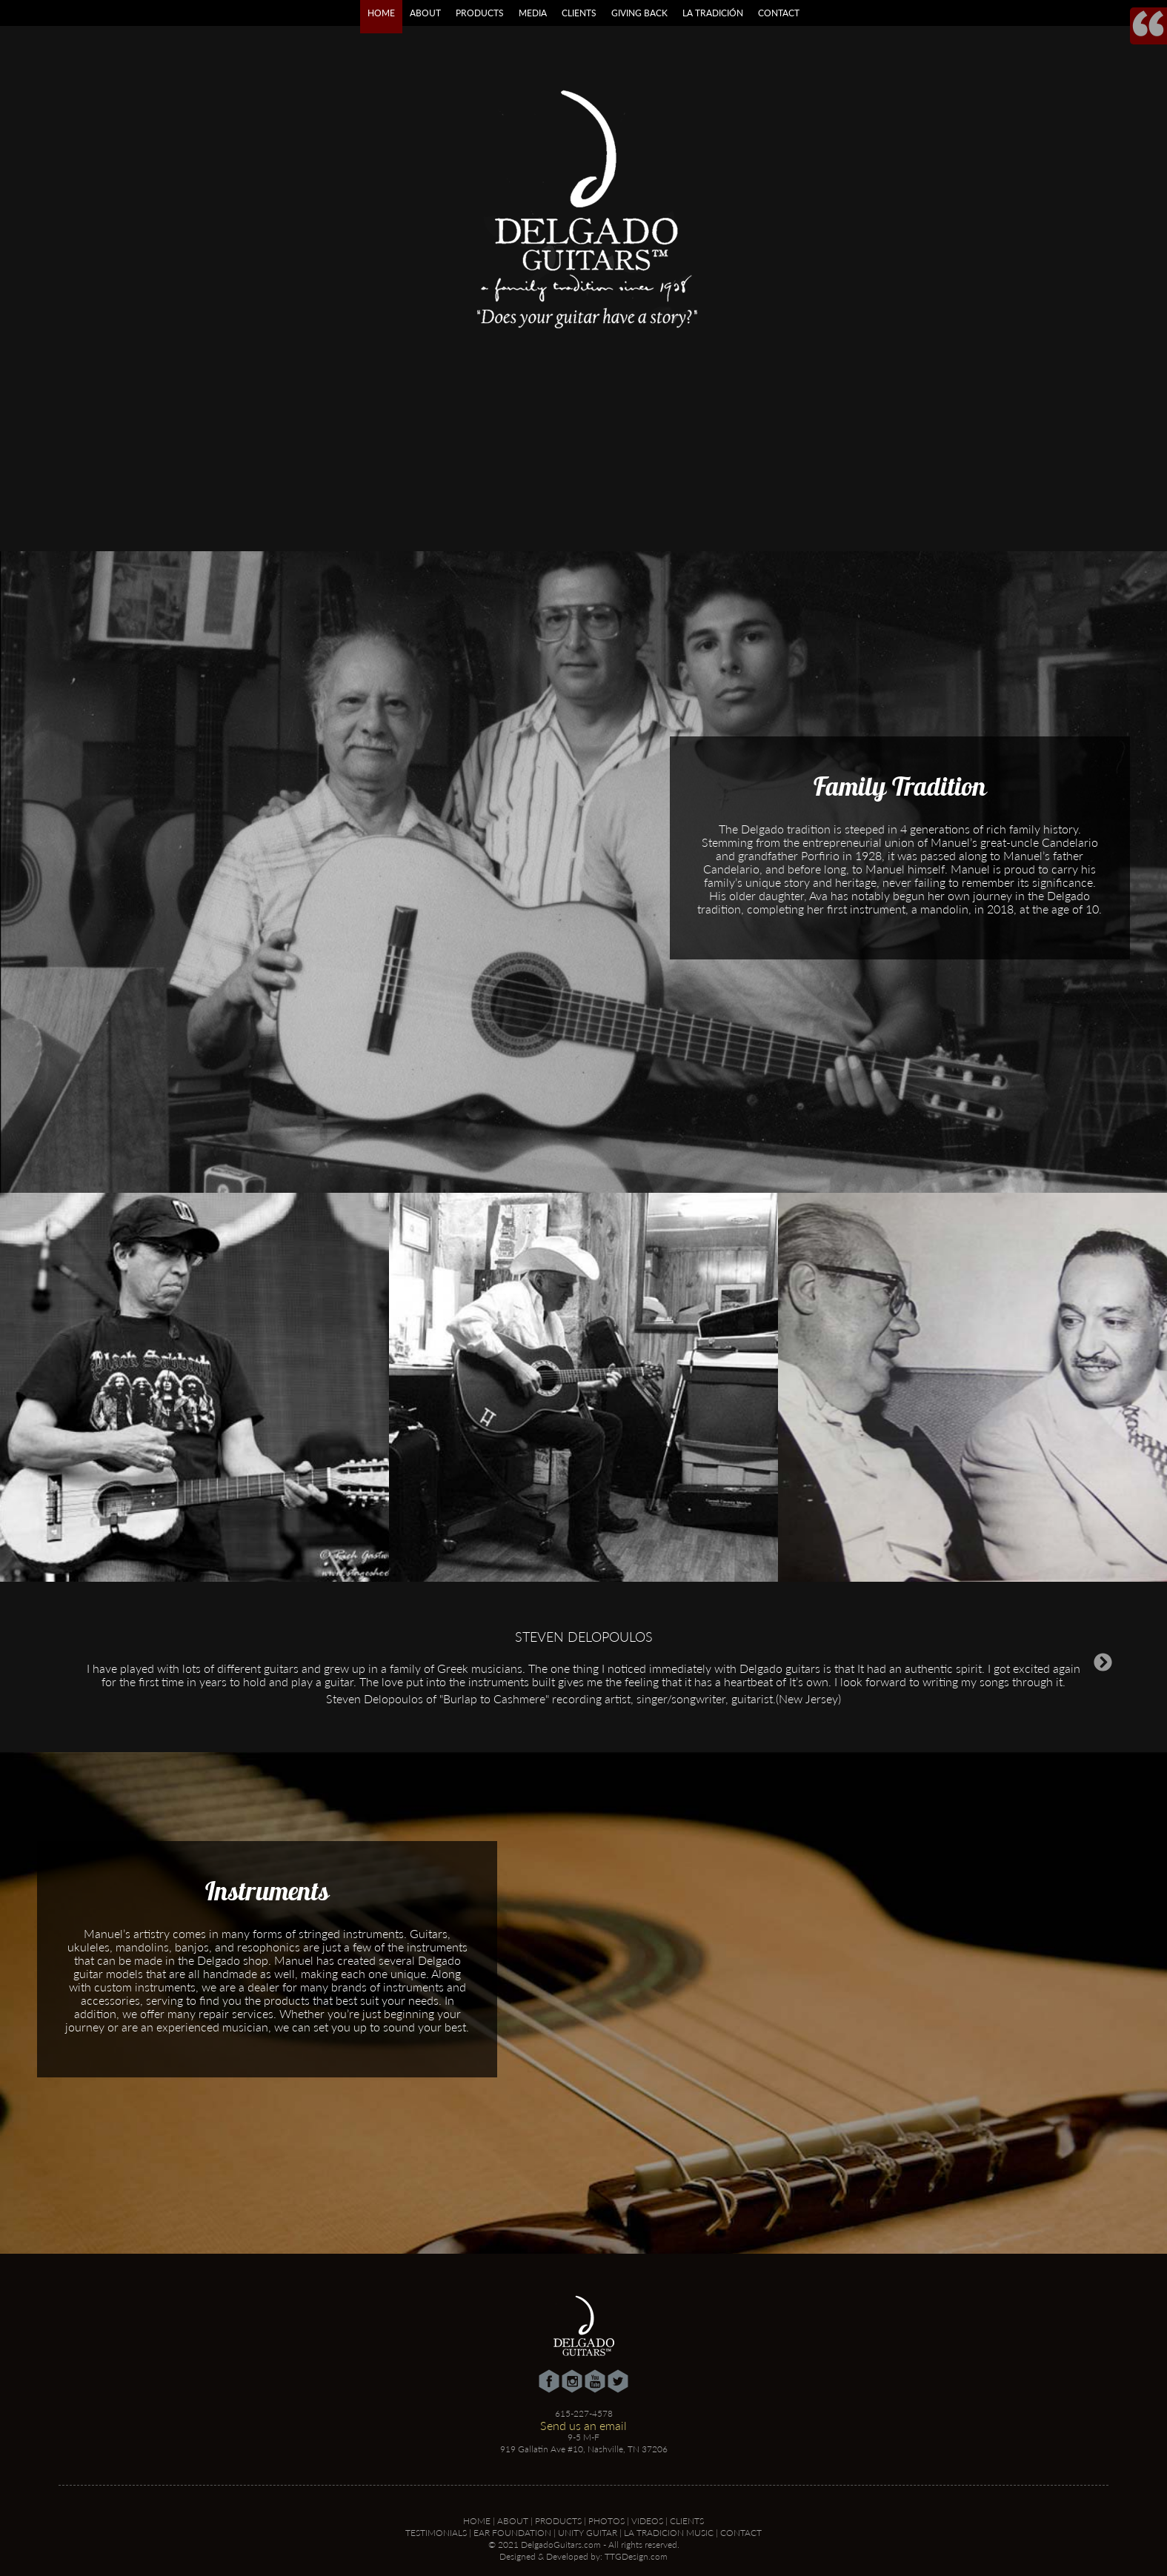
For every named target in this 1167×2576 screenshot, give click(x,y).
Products (480, 13)
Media (533, 13)
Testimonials (436, 2532)
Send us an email (583, 2425)
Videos (647, 2520)
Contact (778, 13)
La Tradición (712, 13)
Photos (606, 2520)
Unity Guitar (587, 2532)
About (425, 13)
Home (381, 13)
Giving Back (639, 13)
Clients (579, 13)
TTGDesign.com (636, 2556)
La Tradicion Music (669, 2532)
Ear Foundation (512, 2532)
